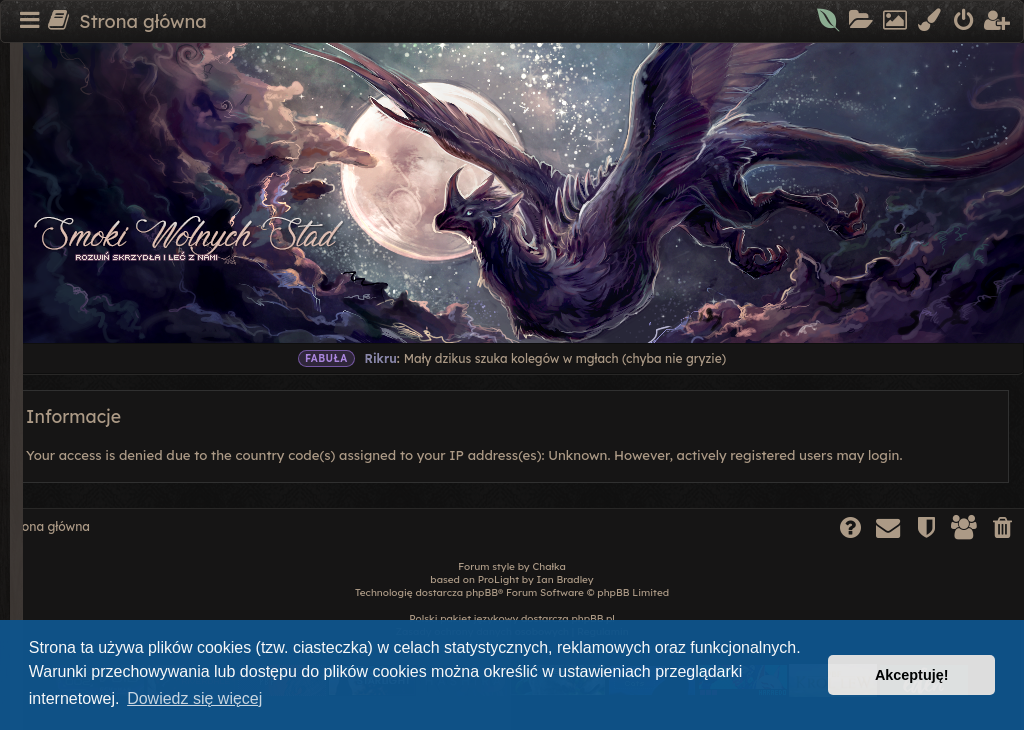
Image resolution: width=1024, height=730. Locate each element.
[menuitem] (829, 22)
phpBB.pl (592, 618)
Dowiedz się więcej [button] (194, 698)
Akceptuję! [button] (912, 675)
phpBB (482, 592)
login (883, 455)
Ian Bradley (565, 579)
